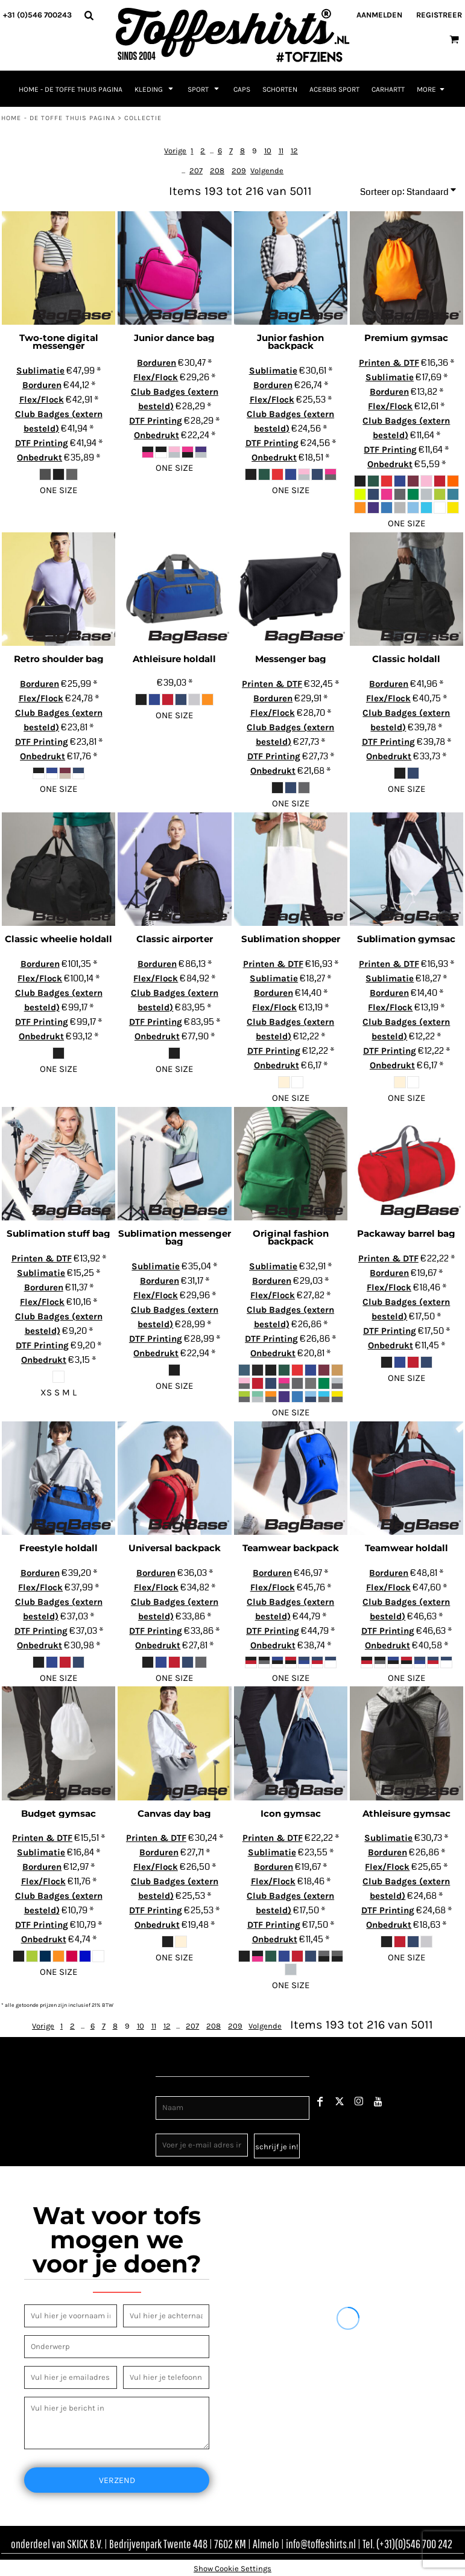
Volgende (266, 170)
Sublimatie (40, 370)
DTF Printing (41, 443)
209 (239, 170)
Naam (167, 2089)
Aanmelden (379, 14)
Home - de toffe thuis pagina (58, 118)
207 (196, 170)
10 (267, 150)
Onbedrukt (39, 457)
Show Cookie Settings (232, 2568)
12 (294, 150)
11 (281, 150)
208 (217, 170)
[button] (88, 15)
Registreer (439, 14)
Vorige (175, 150)
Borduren (42, 385)
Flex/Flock (41, 399)
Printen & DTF (389, 362)
